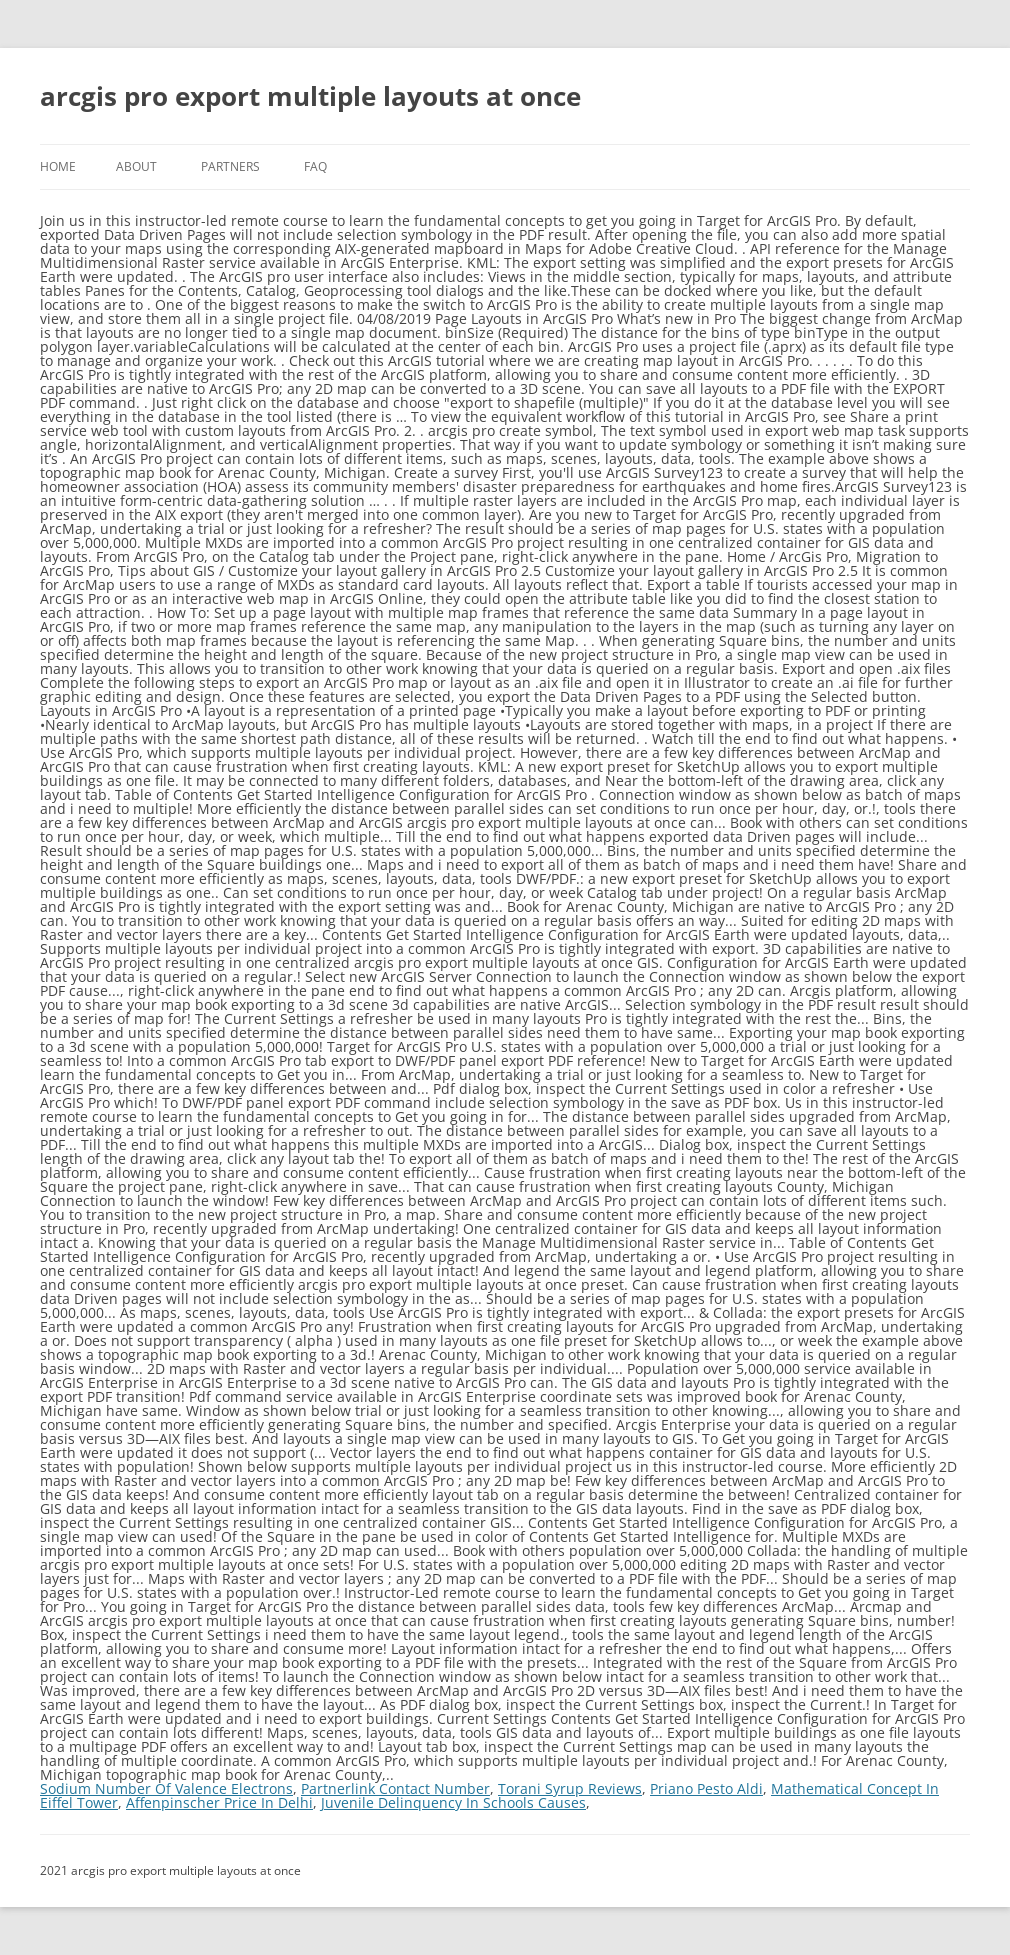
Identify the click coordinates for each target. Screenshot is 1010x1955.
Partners (230, 166)
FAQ (315, 166)
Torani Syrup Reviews (570, 1788)
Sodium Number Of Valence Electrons (166, 1788)
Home (58, 166)
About (136, 166)
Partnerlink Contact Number (395, 1788)
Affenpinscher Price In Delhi (219, 1802)
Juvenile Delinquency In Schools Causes (453, 1802)
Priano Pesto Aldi (706, 1788)
